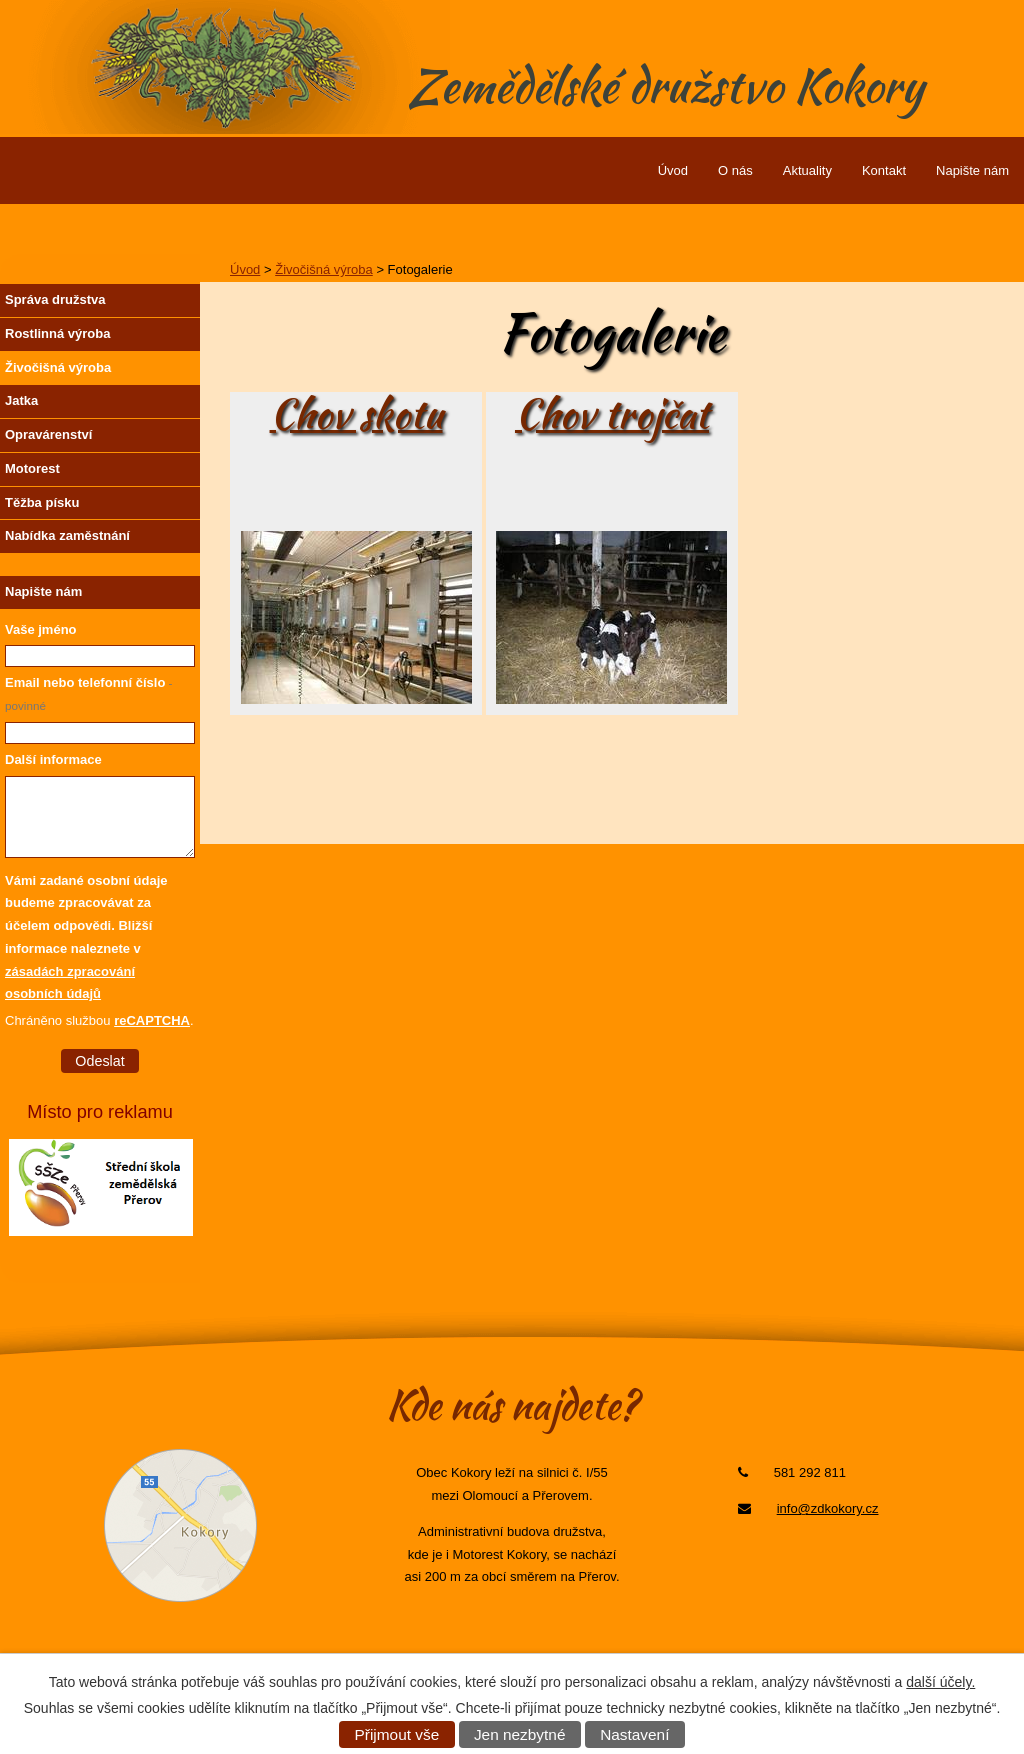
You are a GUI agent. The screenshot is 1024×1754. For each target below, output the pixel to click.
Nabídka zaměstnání (67, 535)
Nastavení (634, 1734)
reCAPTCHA (152, 1020)
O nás (735, 170)
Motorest (32, 468)
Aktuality (807, 170)
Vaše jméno (41, 629)
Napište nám (972, 170)
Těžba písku (42, 502)
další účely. (940, 1682)
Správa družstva (55, 299)
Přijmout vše (397, 1734)
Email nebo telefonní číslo (89, 693)
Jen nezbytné (520, 1734)
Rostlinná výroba (57, 333)
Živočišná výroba (324, 269)
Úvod (673, 170)
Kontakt (884, 170)
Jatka (21, 400)
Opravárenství (48, 434)
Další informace (53, 759)
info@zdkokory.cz (828, 1508)
